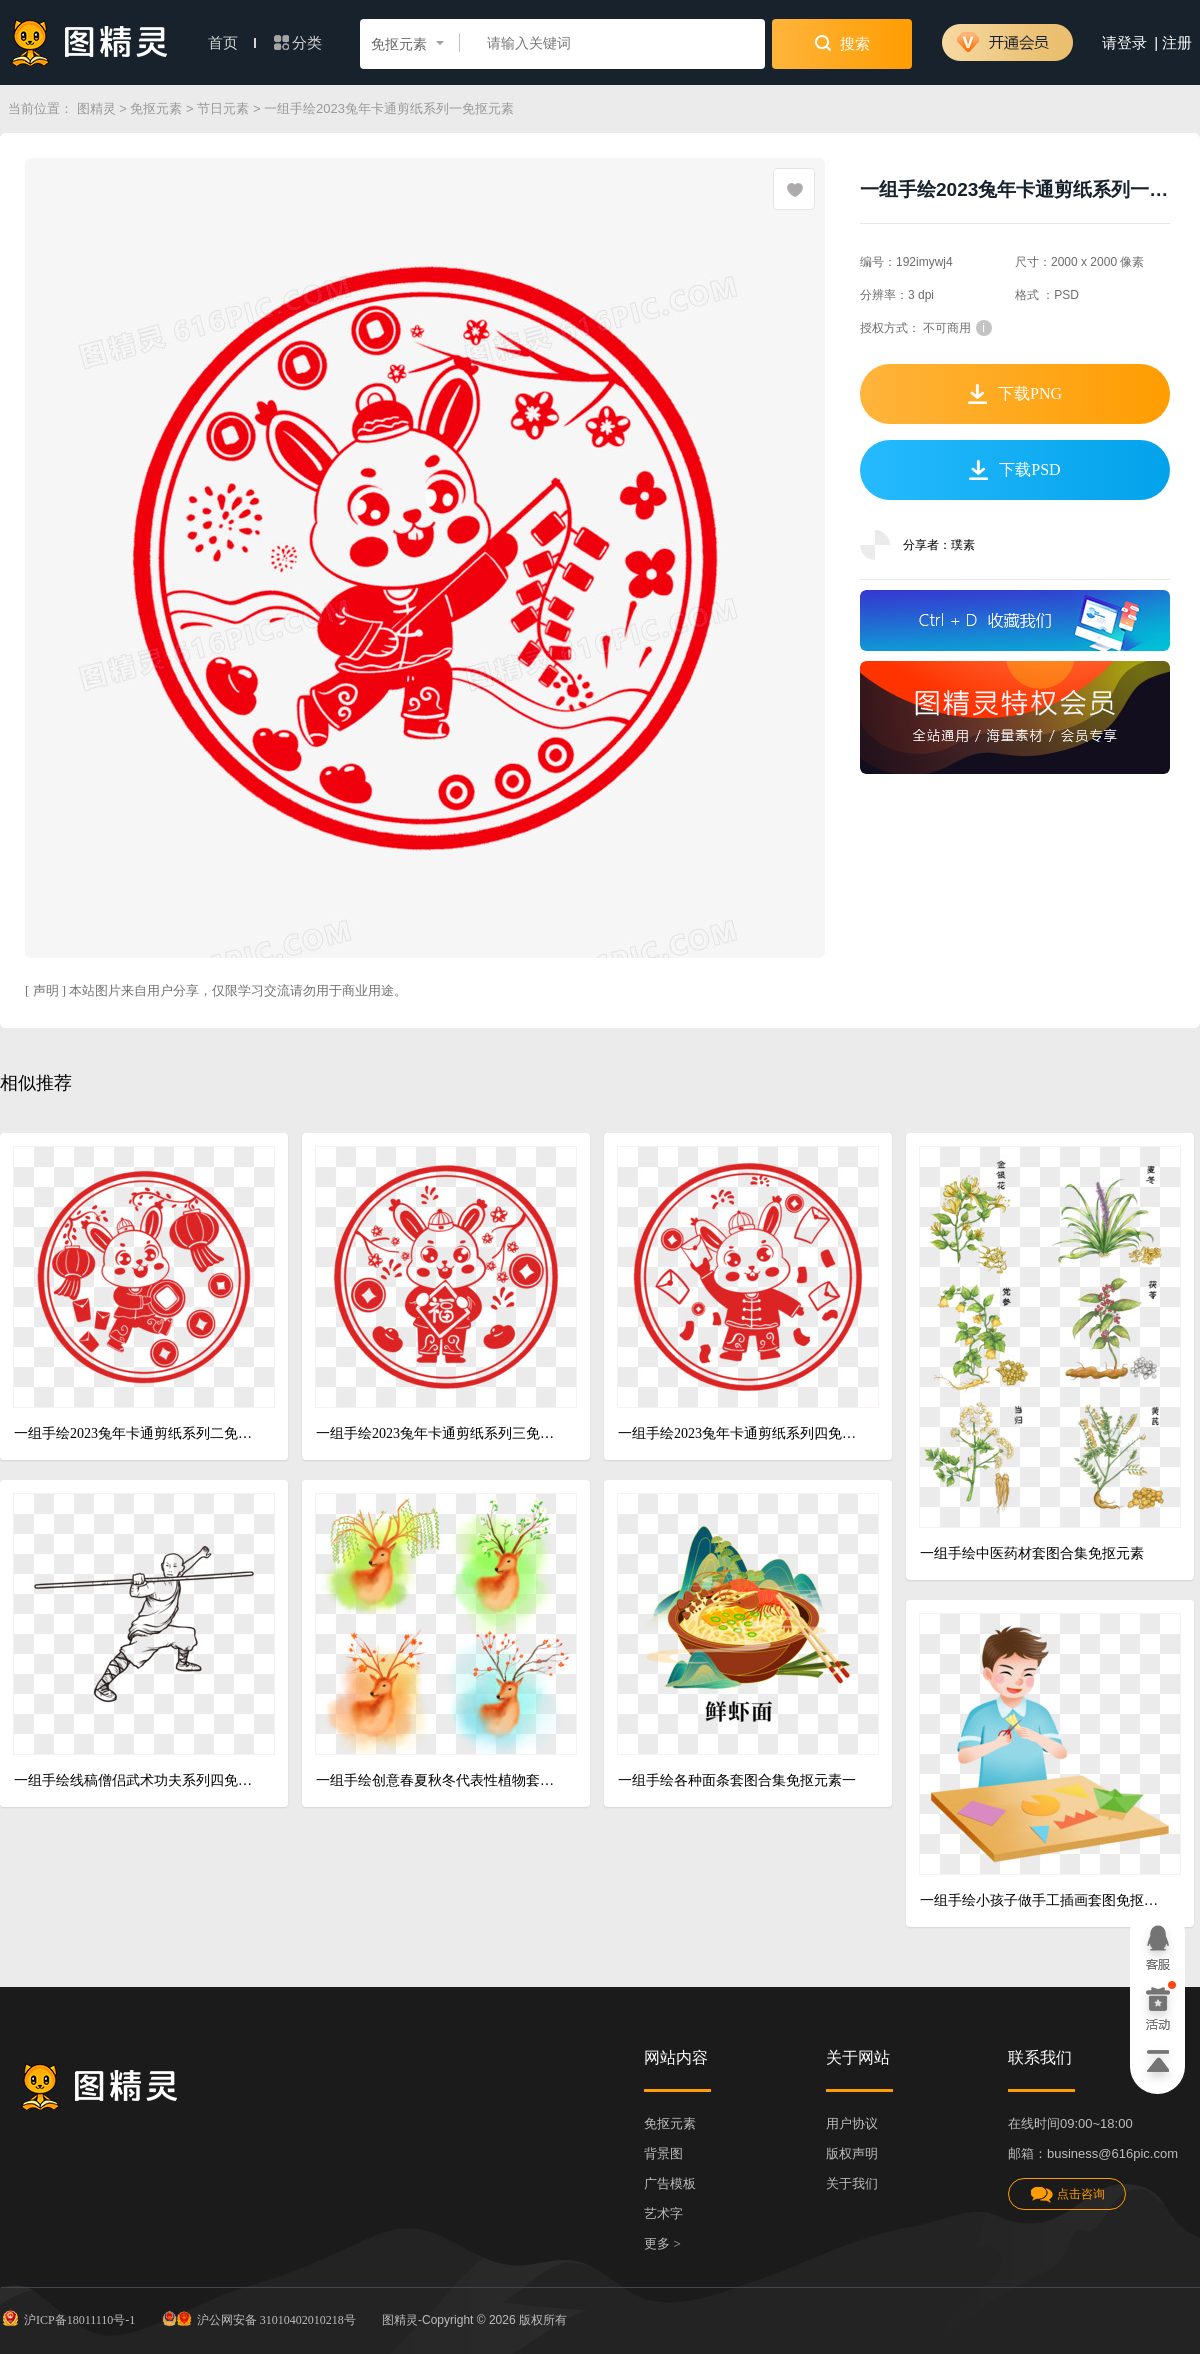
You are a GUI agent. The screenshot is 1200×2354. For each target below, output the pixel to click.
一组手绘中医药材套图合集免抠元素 (1032, 1553)
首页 (232, 43)
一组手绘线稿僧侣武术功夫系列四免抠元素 (136, 1780)
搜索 (842, 43)
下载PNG (1015, 394)
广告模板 (670, 2183)
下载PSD (1014, 470)
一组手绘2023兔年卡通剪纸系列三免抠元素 (438, 1433)
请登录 (1124, 43)
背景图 (663, 2153)
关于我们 (852, 2183)
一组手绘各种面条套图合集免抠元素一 (737, 1780)
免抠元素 (156, 108)
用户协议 (852, 2123)
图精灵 (96, 108)
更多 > (662, 2243)
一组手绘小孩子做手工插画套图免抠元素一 (1042, 1900)
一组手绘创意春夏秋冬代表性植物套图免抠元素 (438, 1780)
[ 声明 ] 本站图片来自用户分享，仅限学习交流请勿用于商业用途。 (216, 990)
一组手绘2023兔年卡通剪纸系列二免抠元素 (136, 1433)
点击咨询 (1067, 2194)
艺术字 (663, 2213)
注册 (1177, 43)
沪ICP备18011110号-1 (67, 2318)
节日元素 (223, 108)
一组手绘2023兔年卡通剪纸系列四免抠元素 (740, 1433)
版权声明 (852, 2153)
